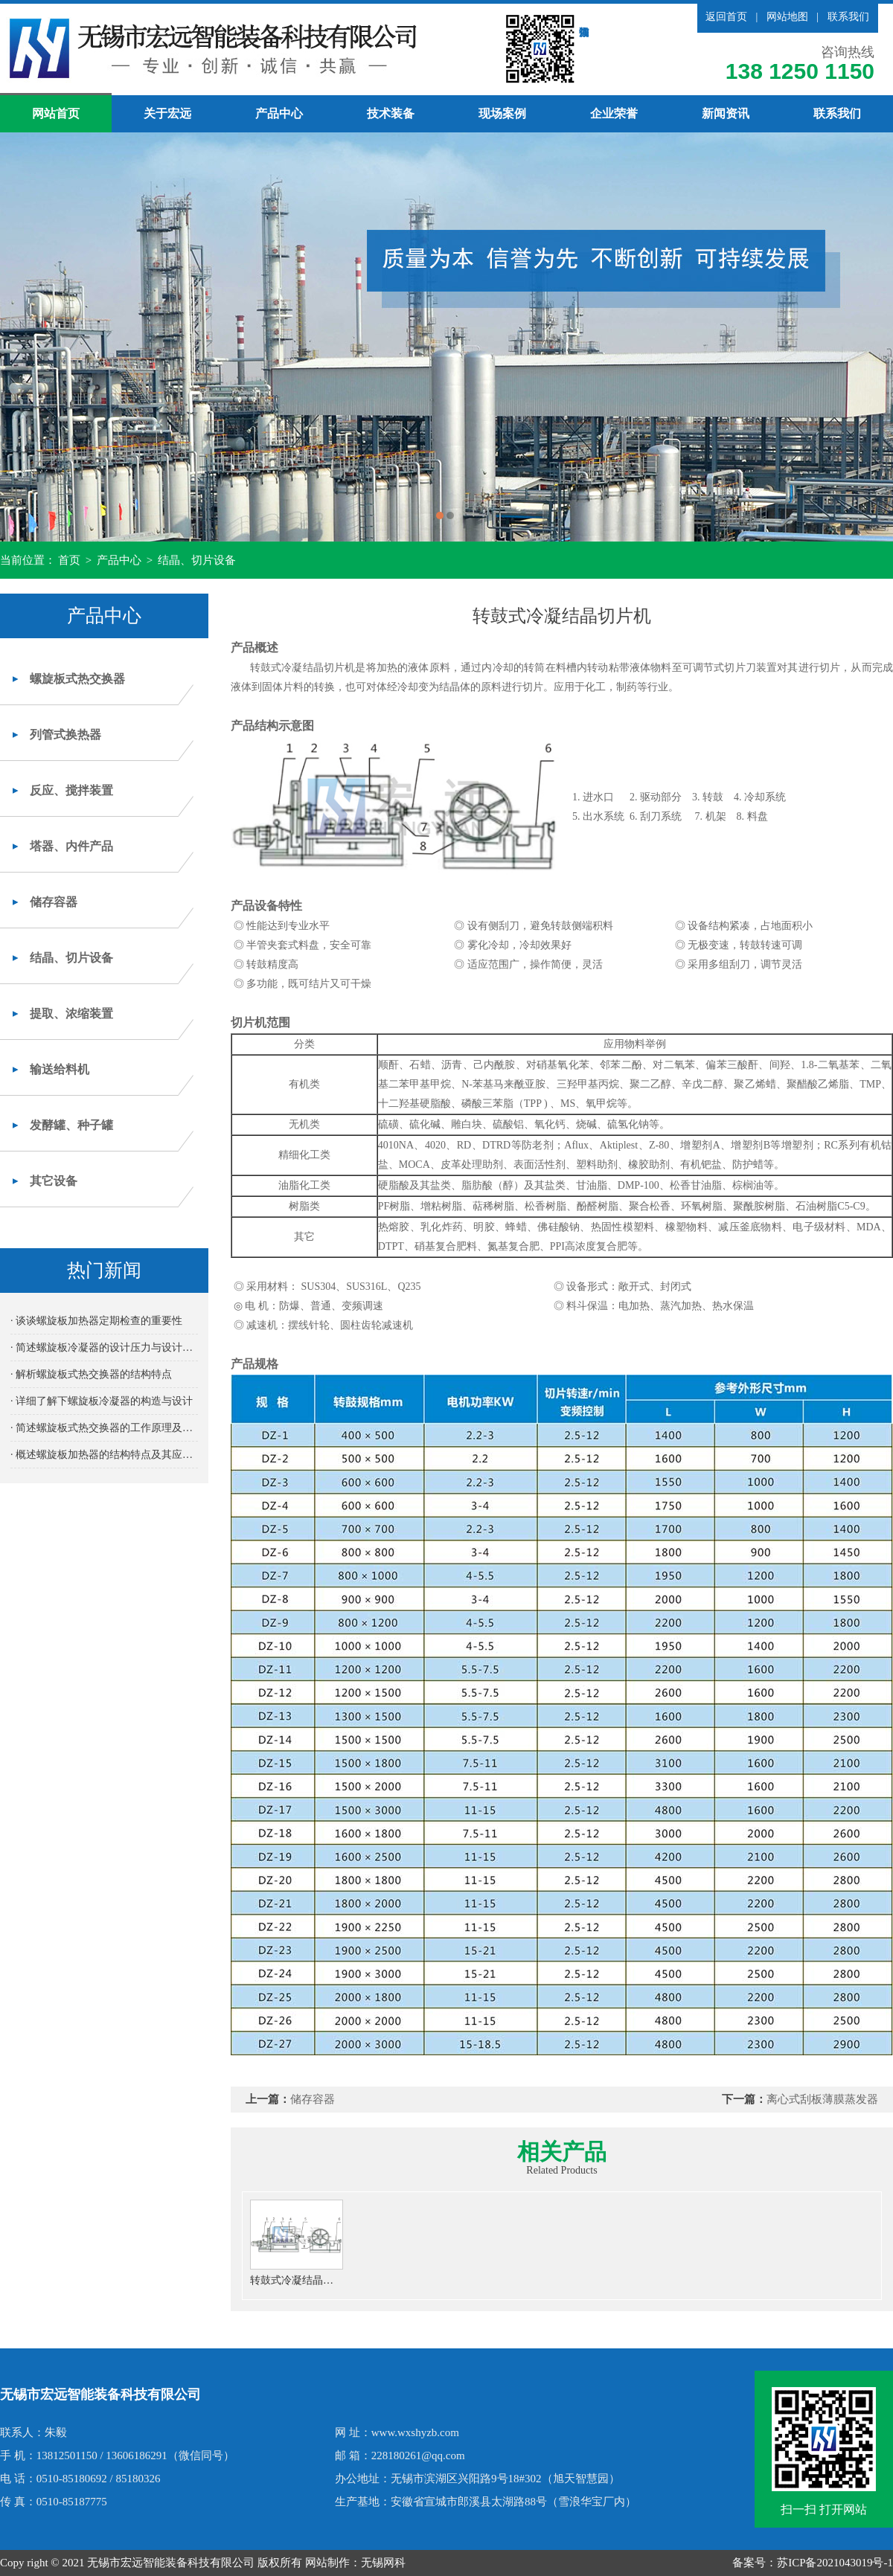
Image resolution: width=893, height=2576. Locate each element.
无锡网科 (383, 2563)
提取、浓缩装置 (71, 1013)
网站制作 (327, 2563)
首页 (69, 560)
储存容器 (53, 902)
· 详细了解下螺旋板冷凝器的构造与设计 (101, 1401)
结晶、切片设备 (197, 560)
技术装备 (391, 113)
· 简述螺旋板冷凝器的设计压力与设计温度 (104, 1347)
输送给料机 (59, 1069)
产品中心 (279, 113)
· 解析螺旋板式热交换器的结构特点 (91, 1374)
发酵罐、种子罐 (71, 1125)
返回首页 (726, 16)
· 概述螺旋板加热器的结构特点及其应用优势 (104, 1454)
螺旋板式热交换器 (77, 678)
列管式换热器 (65, 734)
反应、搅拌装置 (71, 790)
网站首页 (56, 113)
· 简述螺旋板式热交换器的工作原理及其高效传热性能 (104, 1427)
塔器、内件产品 (71, 846)
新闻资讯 (725, 113)
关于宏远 (167, 113)
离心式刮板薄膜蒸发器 (822, 2099)
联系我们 (848, 16)
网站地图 (787, 16)
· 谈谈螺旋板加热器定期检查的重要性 (96, 1320)
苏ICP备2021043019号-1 (835, 2563)
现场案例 (502, 113)
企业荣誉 (614, 113)
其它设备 (53, 1181)
